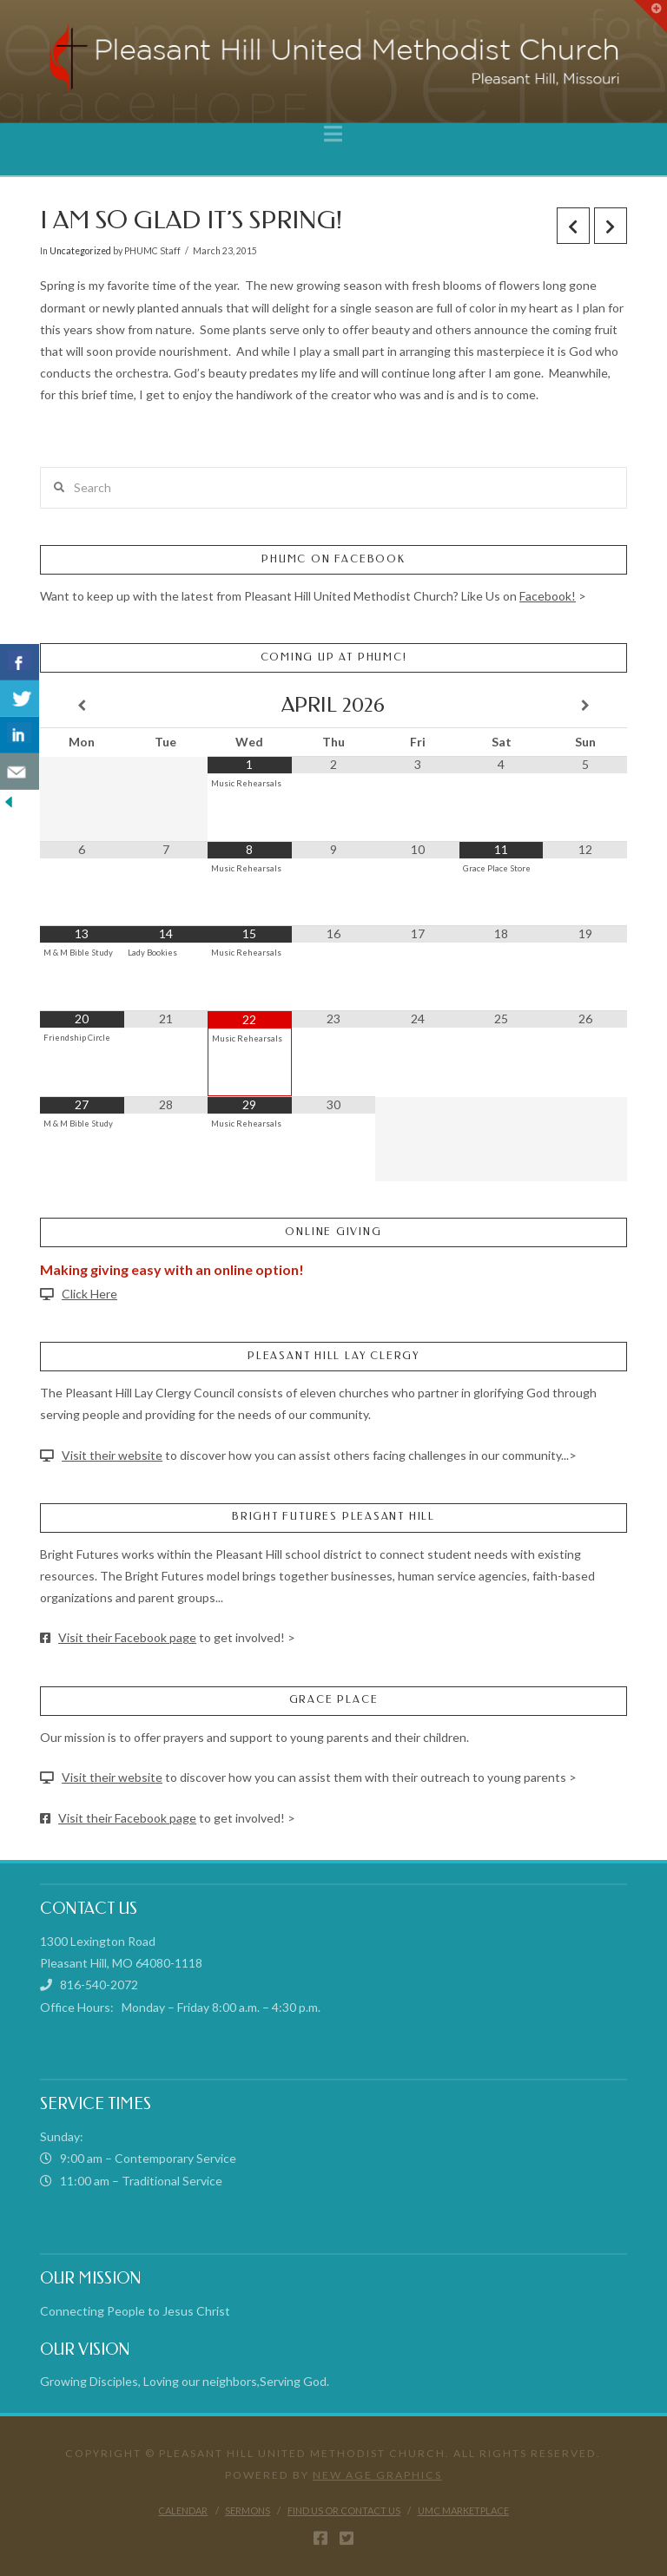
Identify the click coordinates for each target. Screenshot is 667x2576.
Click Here (89, 1293)
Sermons (247, 2510)
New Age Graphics (377, 2474)
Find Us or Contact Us (343, 2510)
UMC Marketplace (463, 2510)
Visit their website (112, 1455)
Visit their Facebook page (127, 1637)
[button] (333, 133)
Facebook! (547, 595)
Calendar (183, 2510)
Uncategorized (80, 251)
